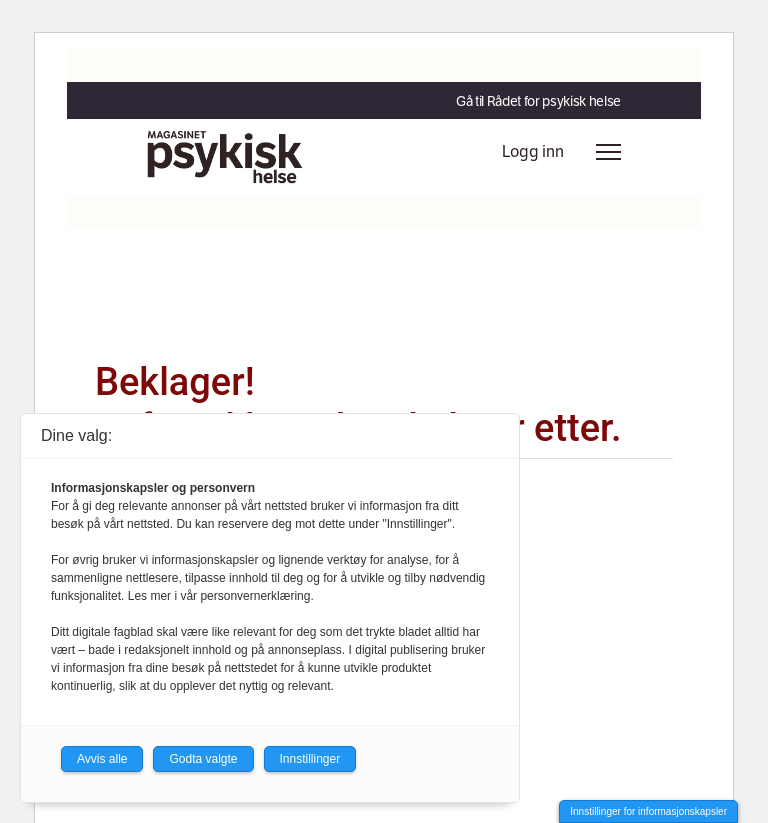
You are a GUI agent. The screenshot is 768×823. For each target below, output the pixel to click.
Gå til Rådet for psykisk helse (538, 101)
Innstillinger (310, 759)
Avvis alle (102, 759)
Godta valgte (203, 759)
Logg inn (533, 151)
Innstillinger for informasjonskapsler (648, 811)
